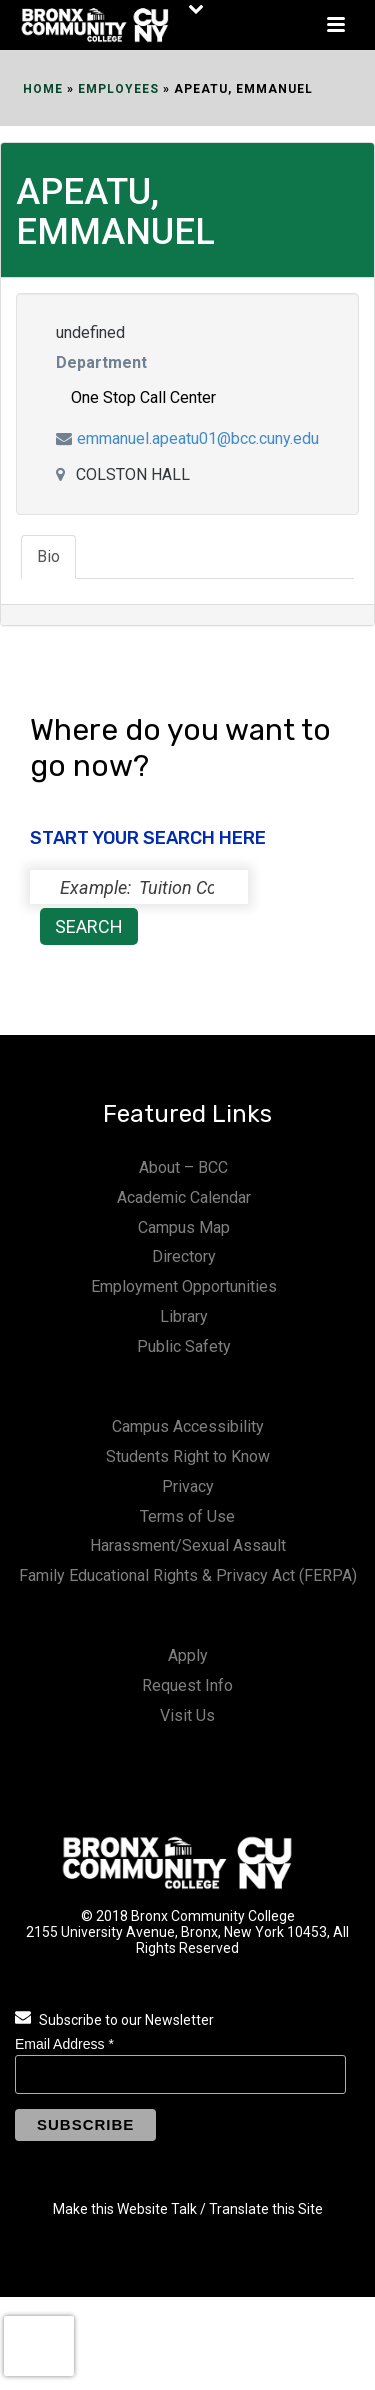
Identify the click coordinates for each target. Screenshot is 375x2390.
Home (43, 89)
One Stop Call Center (143, 397)
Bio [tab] (48, 556)
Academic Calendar (184, 1197)
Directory (184, 1256)
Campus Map (184, 1227)
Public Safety (184, 1346)
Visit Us (187, 1715)
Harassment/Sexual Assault (188, 1545)
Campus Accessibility (188, 1426)
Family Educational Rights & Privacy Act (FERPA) (188, 1575)
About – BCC (183, 1167)
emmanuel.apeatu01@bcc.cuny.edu (198, 438)
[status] (139, 887)
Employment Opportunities (184, 1286)
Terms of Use (187, 1516)
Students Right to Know (188, 1456)
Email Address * (64, 2044)
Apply (188, 1655)
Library (184, 1316)
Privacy (188, 1486)
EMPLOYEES (118, 89)
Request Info (187, 1685)
